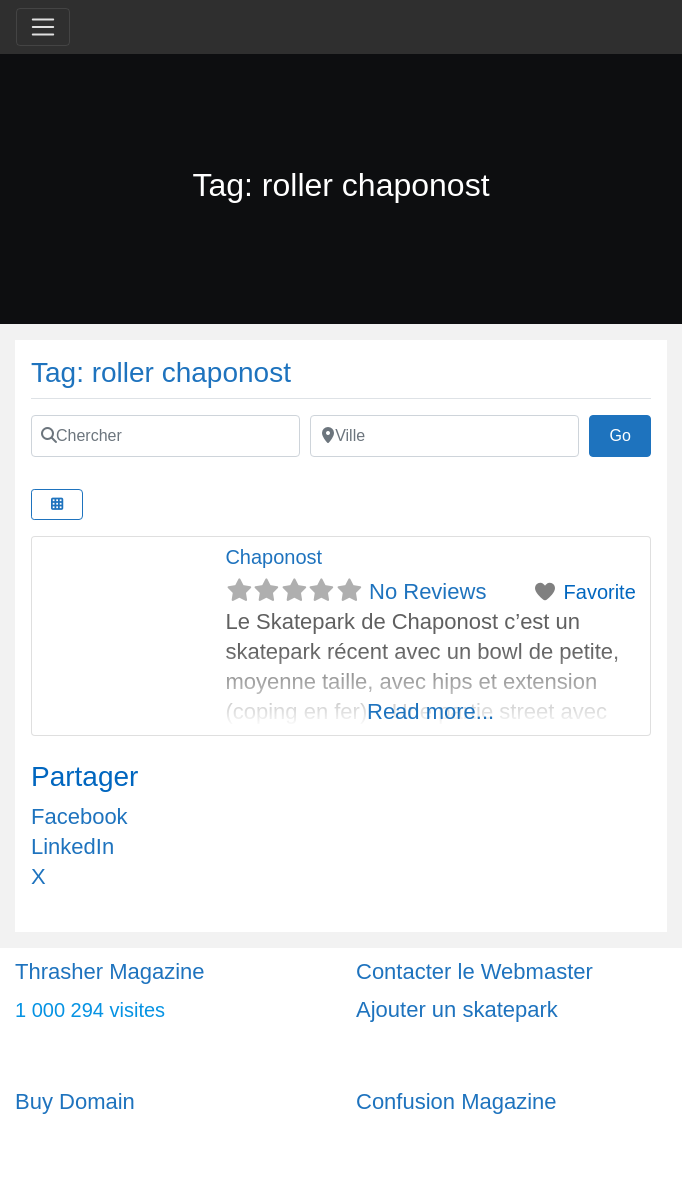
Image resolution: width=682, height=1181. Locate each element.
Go (630, 433)
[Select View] (57, 504)
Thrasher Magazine (110, 971)
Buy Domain (75, 1101)
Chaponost (273, 557)
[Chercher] (165, 436)
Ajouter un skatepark (457, 1009)
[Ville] (444, 436)
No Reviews (427, 591)
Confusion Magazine (456, 1101)
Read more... (430, 711)
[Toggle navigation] (43, 27)
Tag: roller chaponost (161, 372)
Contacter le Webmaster (474, 971)
